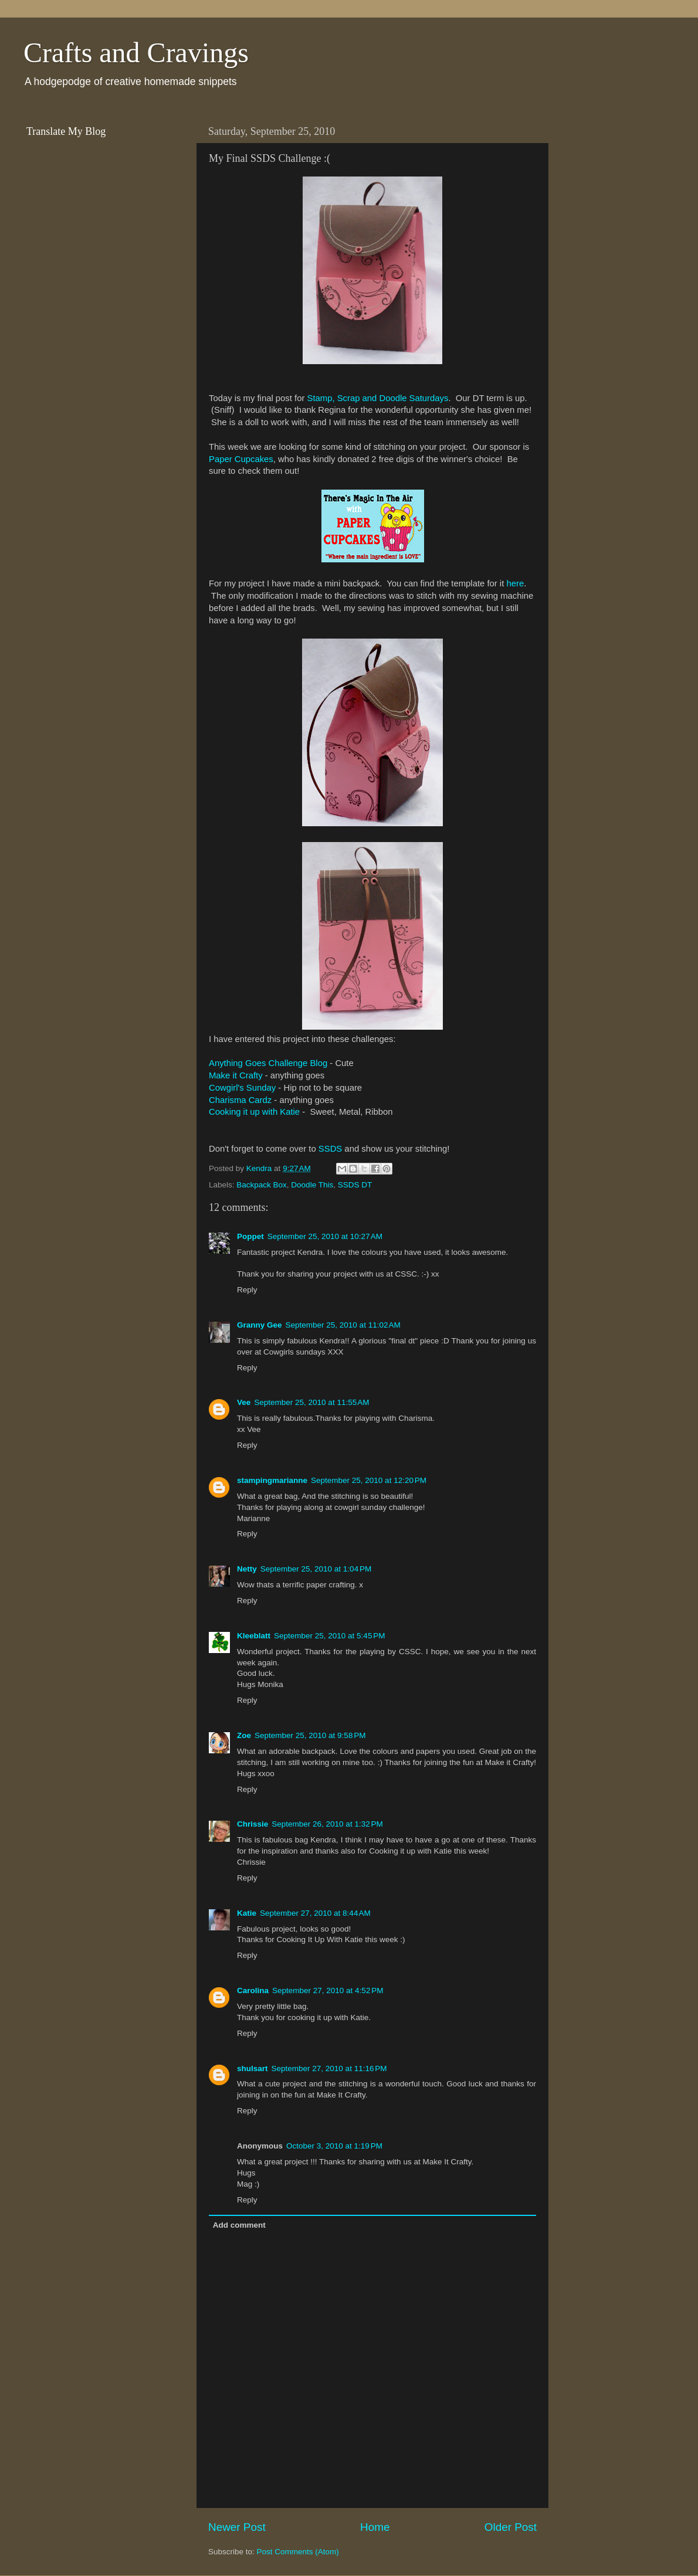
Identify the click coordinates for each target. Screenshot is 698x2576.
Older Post (510, 2527)
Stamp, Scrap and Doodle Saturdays (377, 398)
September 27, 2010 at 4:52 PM (328, 1990)
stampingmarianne (272, 1480)
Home (374, 2527)
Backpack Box (261, 1184)
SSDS (330, 1148)
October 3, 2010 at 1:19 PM (334, 2145)
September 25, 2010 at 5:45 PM (329, 1635)
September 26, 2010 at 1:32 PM (327, 1824)
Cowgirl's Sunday (242, 1087)
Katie (246, 1913)
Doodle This (312, 1184)
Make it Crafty (236, 1075)
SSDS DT (355, 1184)
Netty (247, 1568)
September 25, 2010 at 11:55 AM (311, 1402)
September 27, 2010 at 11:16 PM (329, 2068)
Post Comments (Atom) (298, 2551)
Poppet (250, 1236)
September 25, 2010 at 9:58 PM (310, 1735)
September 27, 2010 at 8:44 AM (315, 1913)
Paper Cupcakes (241, 459)
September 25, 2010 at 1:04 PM (316, 1568)
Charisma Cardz (240, 1100)
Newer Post (237, 2527)
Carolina (253, 1990)
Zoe (244, 1735)
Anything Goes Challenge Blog (268, 1063)
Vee (243, 1402)
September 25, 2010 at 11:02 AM (343, 1325)
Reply (247, 1289)
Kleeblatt (253, 1635)
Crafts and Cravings (136, 52)
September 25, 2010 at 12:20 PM (368, 1480)
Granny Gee (259, 1325)
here (515, 583)
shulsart (252, 2068)
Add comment (239, 2225)
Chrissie (252, 1824)
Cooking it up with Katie (254, 1111)
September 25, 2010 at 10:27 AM (324, 1236)
